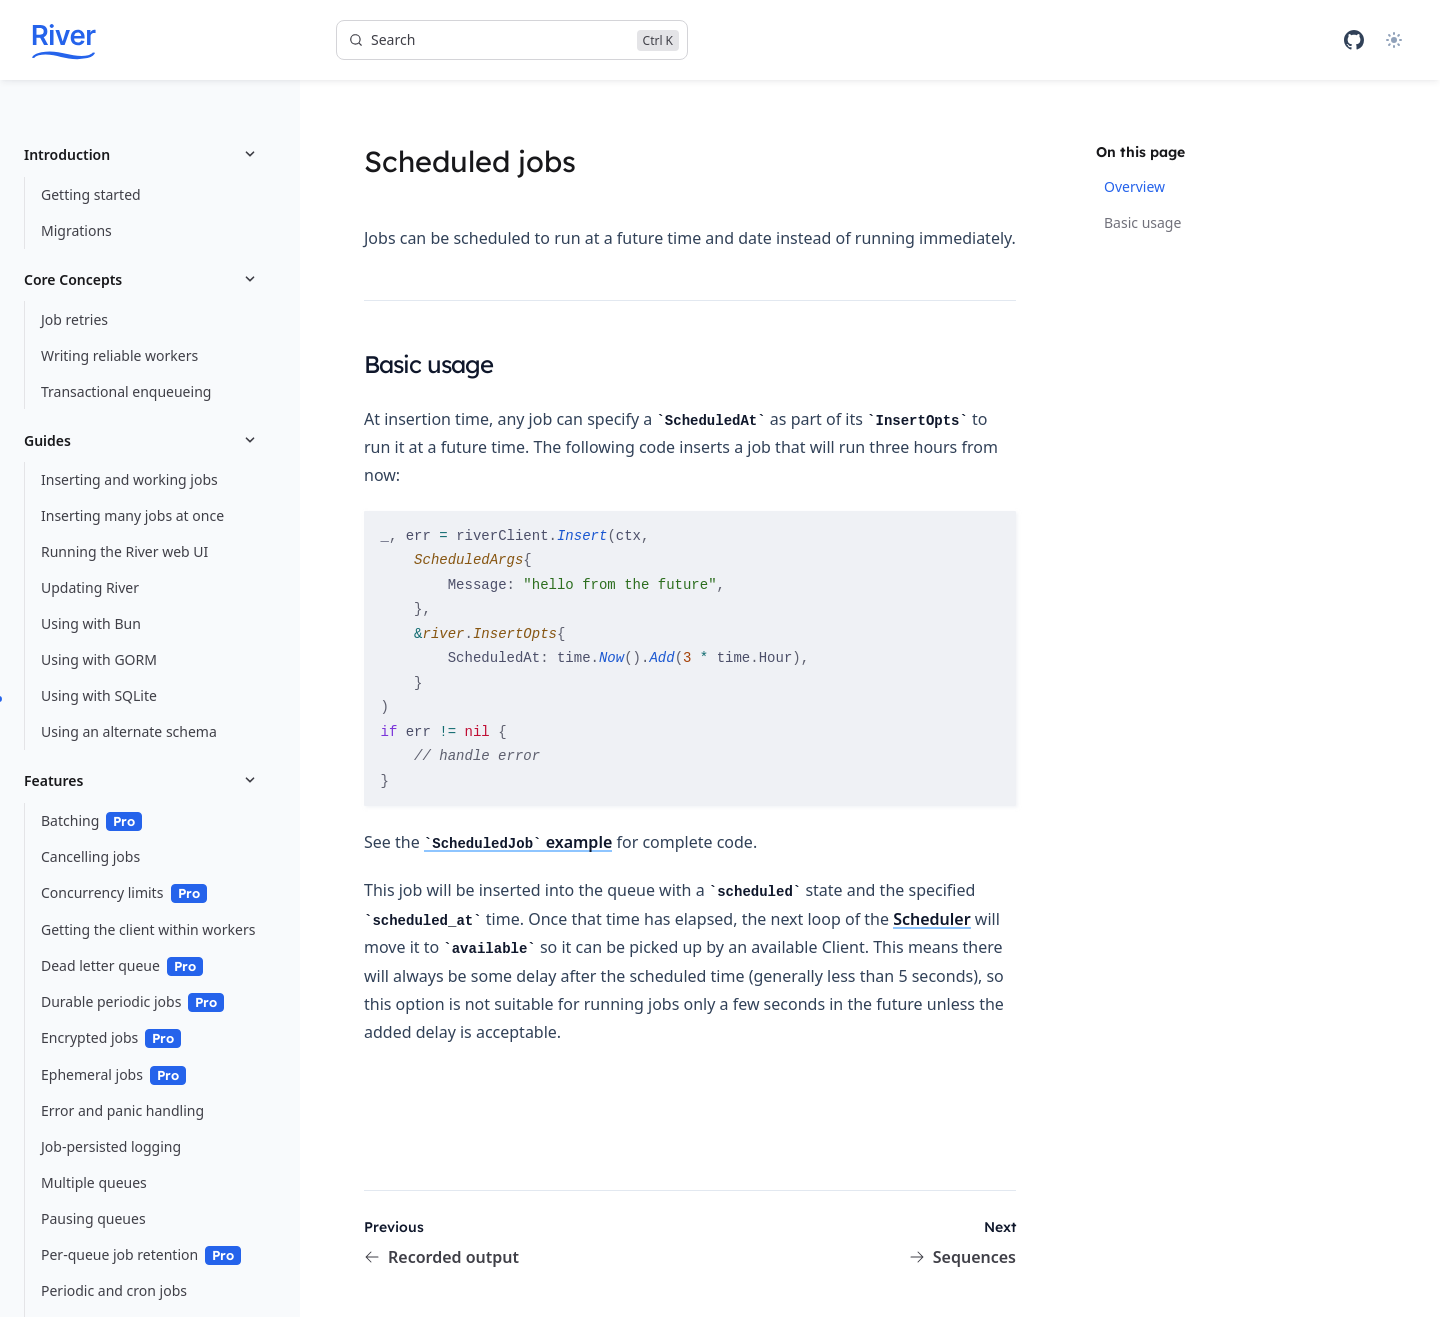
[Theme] (1394, 40)
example (518, 842)
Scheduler (931, 919)
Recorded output (441, 1257)
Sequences (962, 1257)
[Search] (512, 40)
